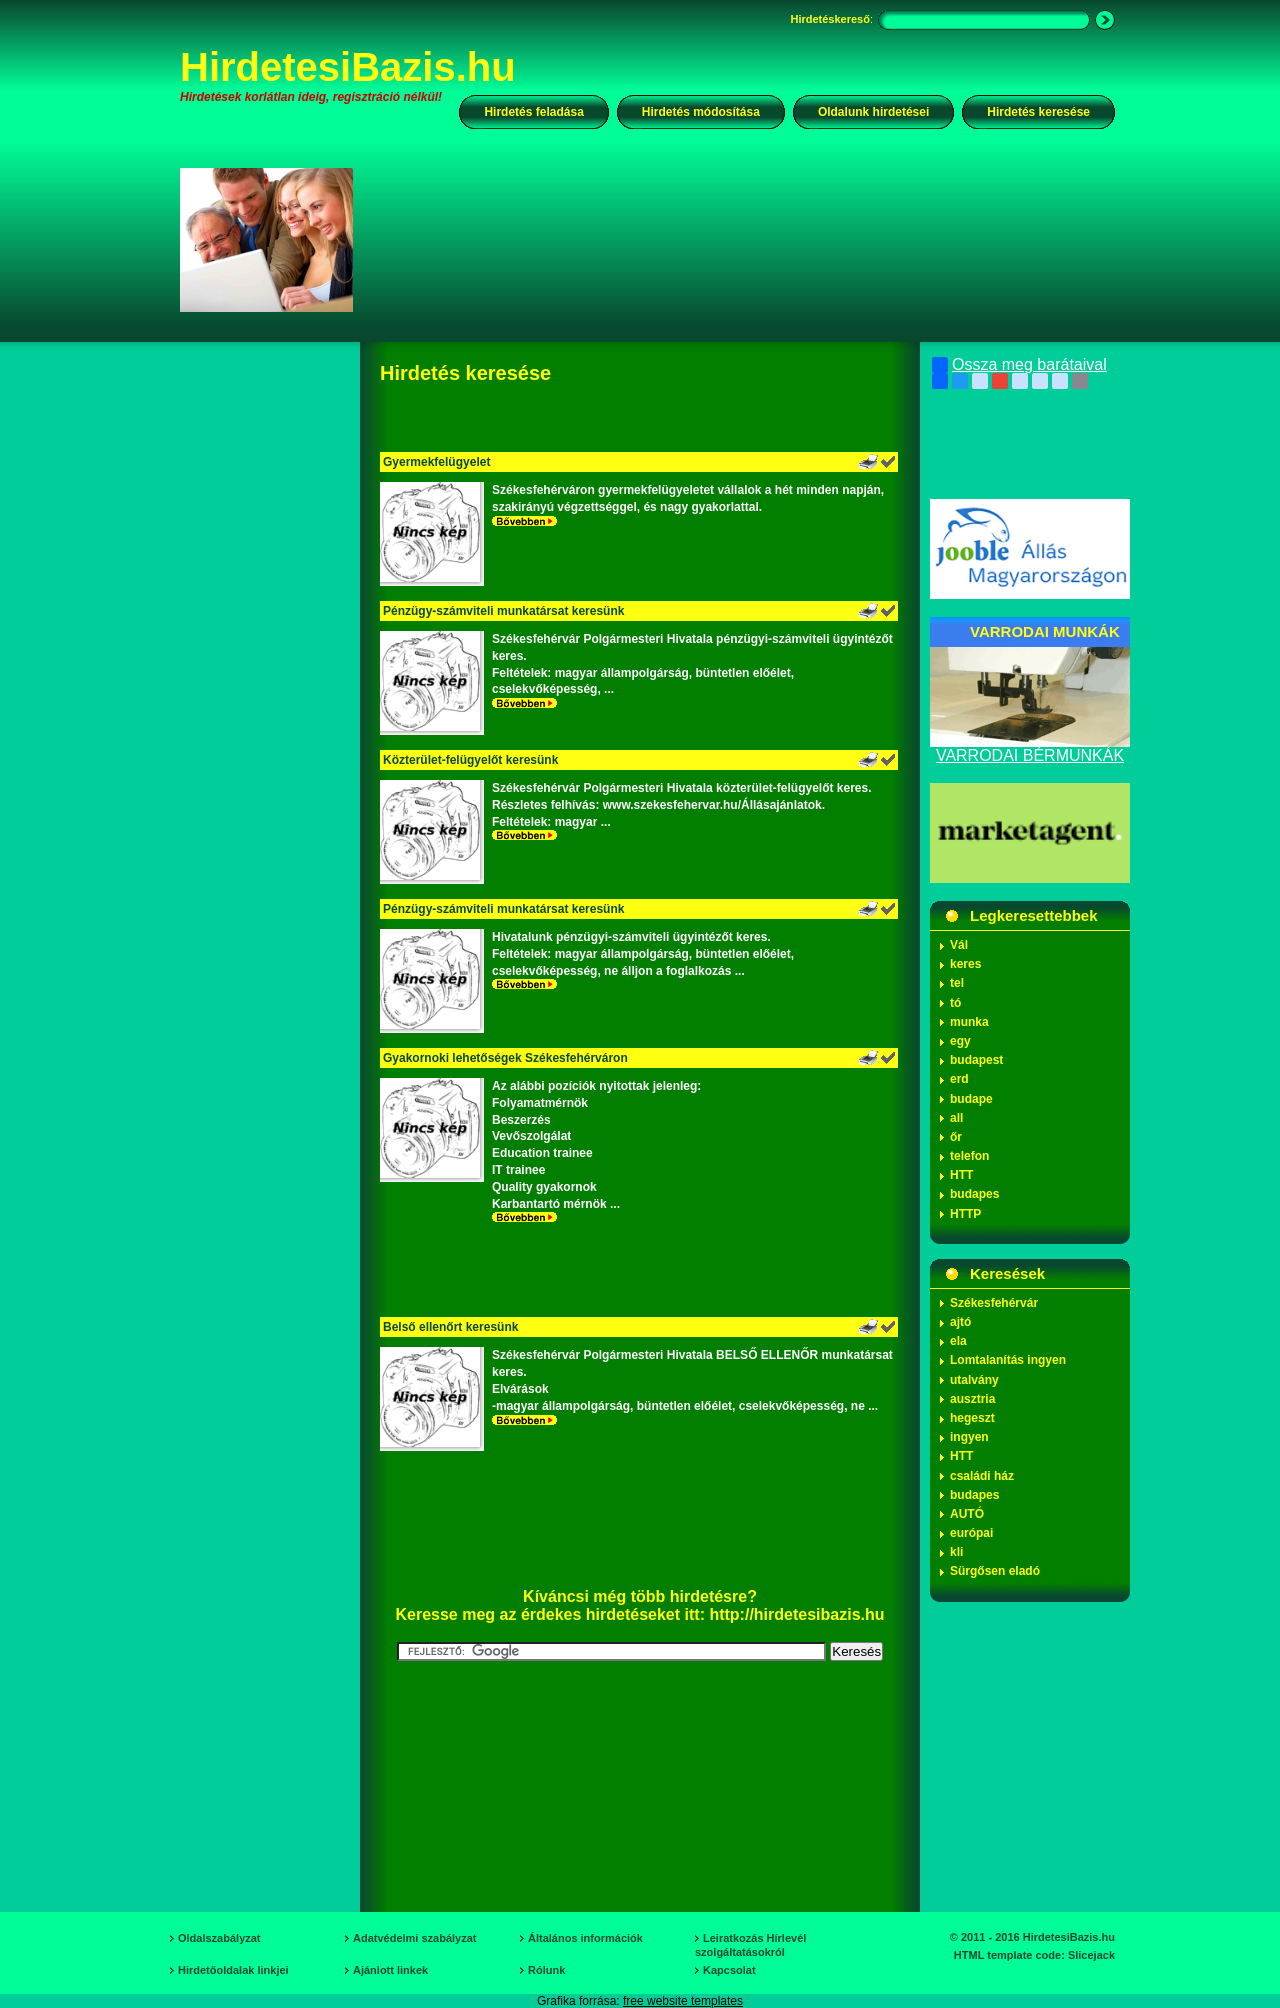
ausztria (972, 1399)
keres (965, 964)
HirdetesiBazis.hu (348, 67)
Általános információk (585, 1938)
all (956, 1118)
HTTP (965, 1214)
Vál (959, 945)
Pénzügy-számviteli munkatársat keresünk (503, 611)
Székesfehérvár (994, 1303)
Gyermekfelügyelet (436, 462)
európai (971, 1533)
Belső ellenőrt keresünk (450, 1327)
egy (960, 1041)
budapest (976, 1060)
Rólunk (546, 1970)
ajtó (960, 1322)
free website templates (683, 2001)
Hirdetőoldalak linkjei (233, 1970)
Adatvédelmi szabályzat (415, 1938)
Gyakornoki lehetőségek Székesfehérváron (505, 1058)
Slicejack (1091, 1955)
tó (955, 1003)
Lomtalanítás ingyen (1008, 1360)
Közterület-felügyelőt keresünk (470, 760)
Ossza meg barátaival (1019, 365)
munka (969, 1022)
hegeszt (972, 1418)
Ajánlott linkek (390, 1970)
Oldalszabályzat (219, 1938)
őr (956, 1137)
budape (971, 1099)
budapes (974, 1194)
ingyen (969, 1437)
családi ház (982, 1476)
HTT (961, 1175)
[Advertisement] (747, 239)
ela (958, 1341)
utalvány (974, 1380)
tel (957, 983)
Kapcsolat (729, 1970)
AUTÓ (967, 1514)
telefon (969, 1156)
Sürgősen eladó (995, 1571)
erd (959, 1079)
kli (956, 1552)
